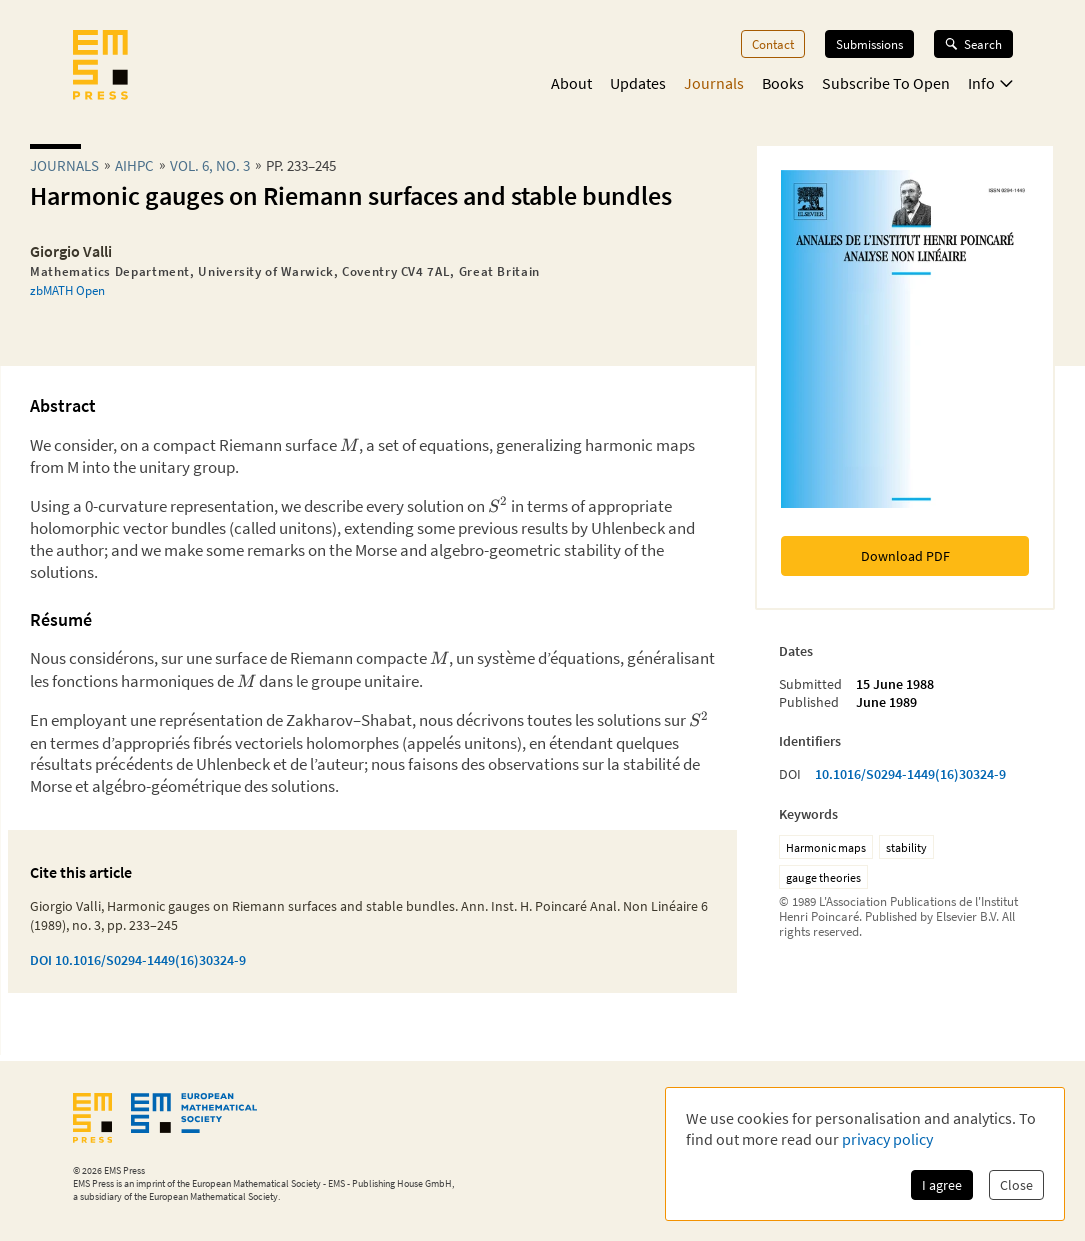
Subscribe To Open (886, 83)
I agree (942, 1185)
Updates (638, 83)
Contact (773, 44)
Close (1016, 1185)
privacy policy (887, 1139)
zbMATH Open (67, 290)
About (571, 83)
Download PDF (905, 556)
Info (990, 83)
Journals (714, 83)
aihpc (134, 165)
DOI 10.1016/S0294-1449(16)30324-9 (138, 960)
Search (973, 44)
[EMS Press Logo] (100, 67)
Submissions (869, 44)
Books (783, 83)
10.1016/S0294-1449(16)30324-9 (910, 774)
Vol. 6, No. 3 (210, 165)
